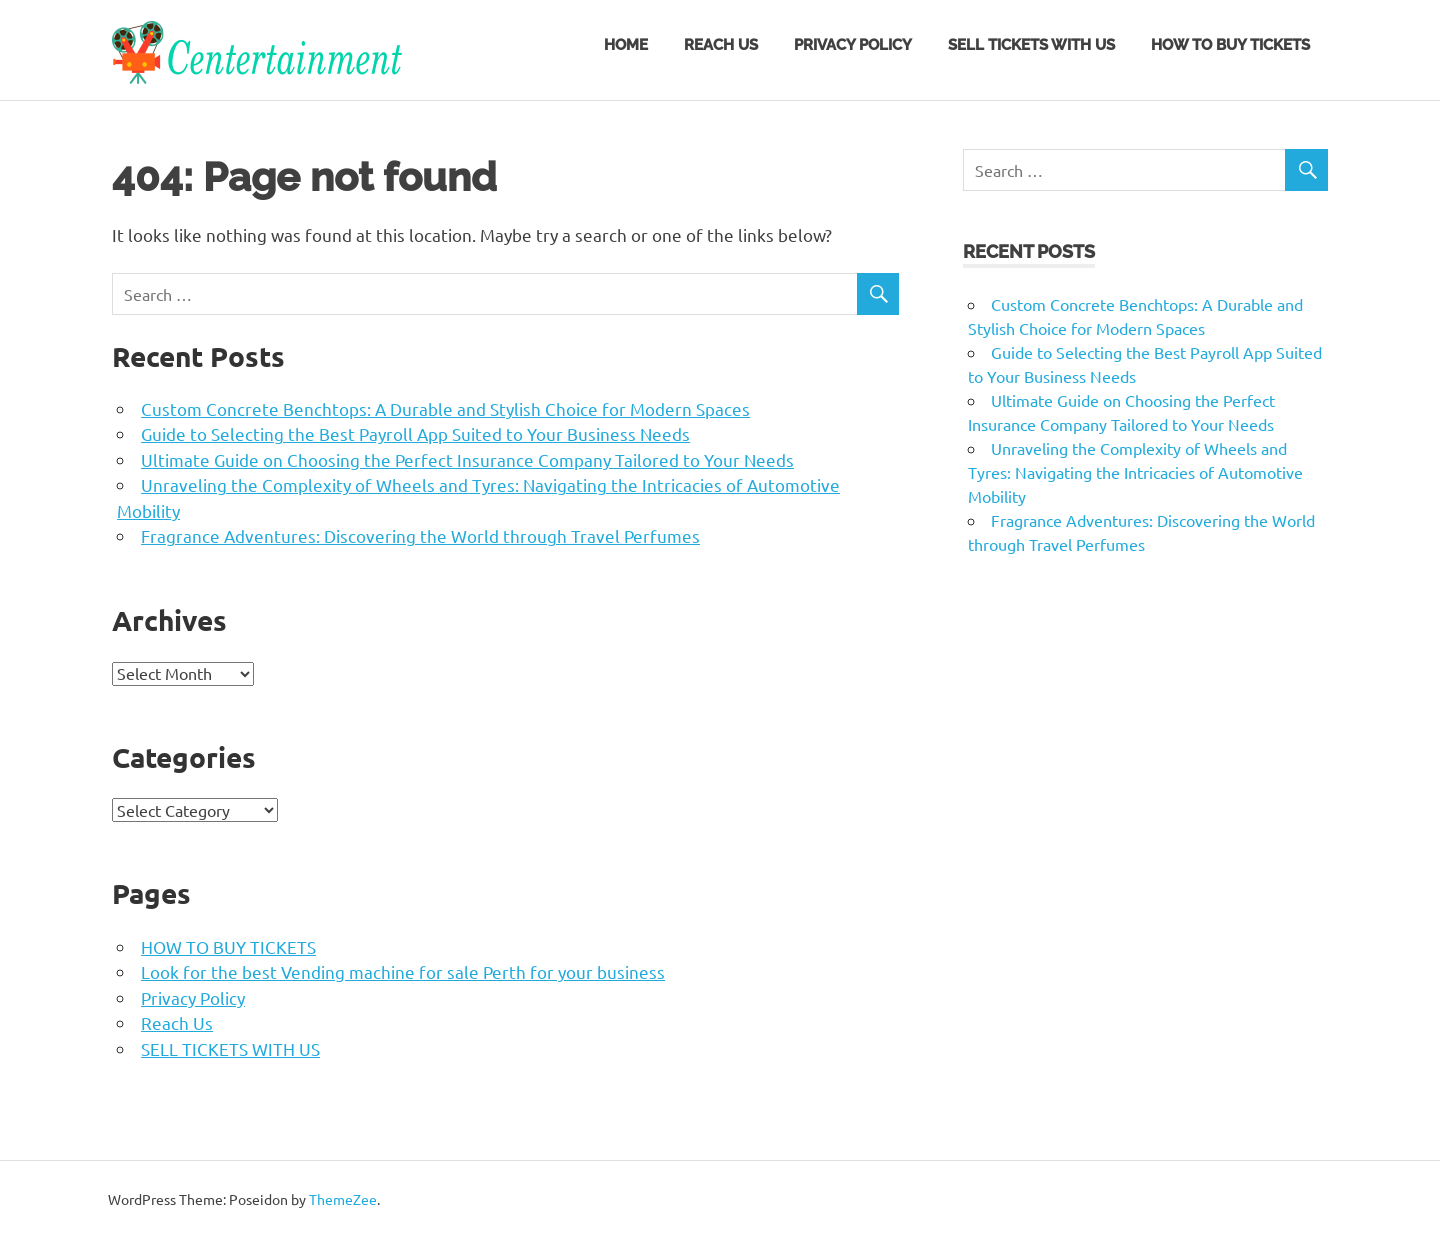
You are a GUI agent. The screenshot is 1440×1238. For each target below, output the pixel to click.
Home (626, 45)
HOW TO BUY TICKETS (1230, 45)
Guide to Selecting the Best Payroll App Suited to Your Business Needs (415, 433)
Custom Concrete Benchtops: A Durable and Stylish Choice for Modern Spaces (445, 408)
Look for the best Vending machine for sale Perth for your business (403, 971)
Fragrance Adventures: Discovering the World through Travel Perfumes (420, 535)
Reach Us (721, 45)
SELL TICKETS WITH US (1031, 45)
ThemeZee (343, 1199)
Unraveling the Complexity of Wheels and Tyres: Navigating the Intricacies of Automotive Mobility (1135, 472)
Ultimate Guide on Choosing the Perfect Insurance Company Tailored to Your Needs (467, 459)
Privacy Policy (853, 45)
